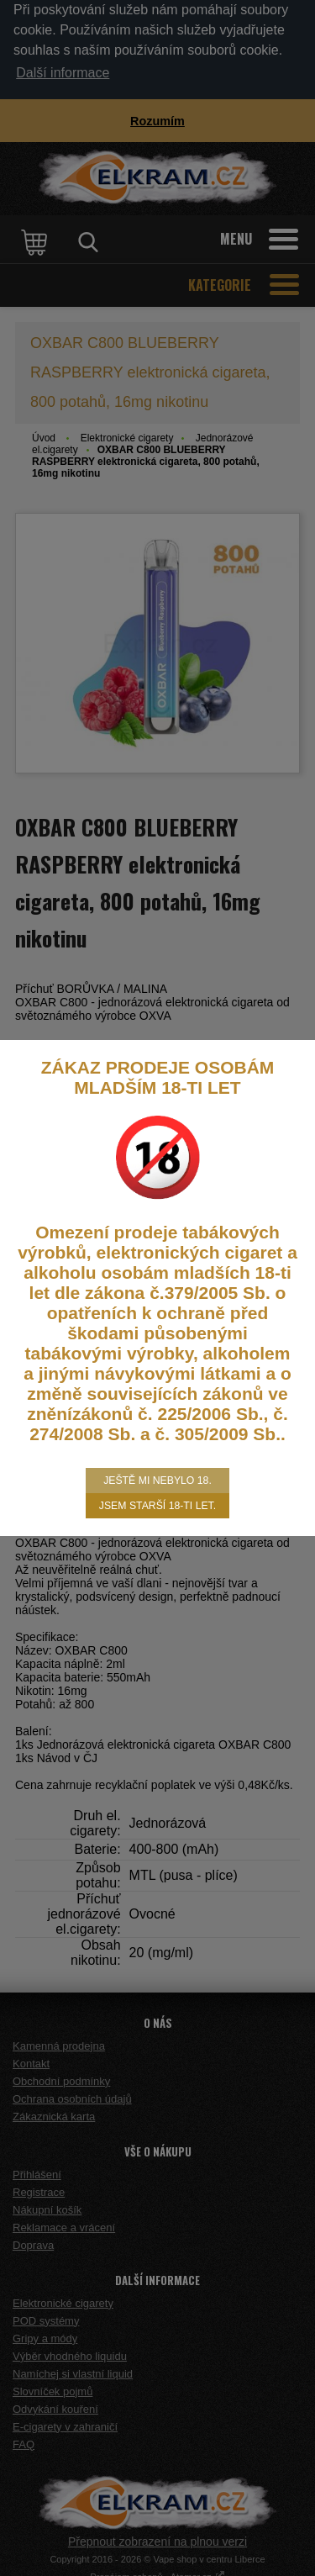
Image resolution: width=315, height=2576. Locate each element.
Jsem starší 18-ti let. (157, 1506)
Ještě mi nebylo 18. (157, 1480)
